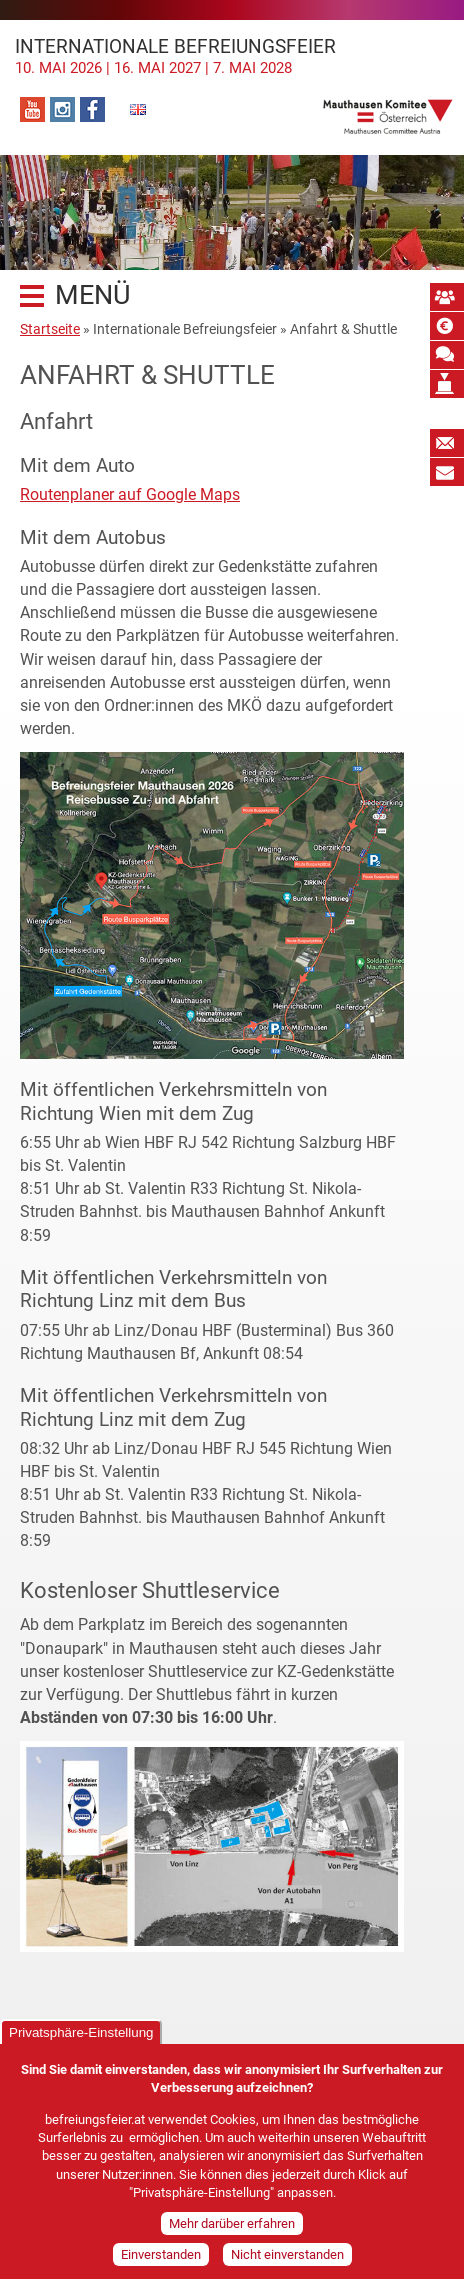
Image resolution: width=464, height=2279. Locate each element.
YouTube (32, 109)
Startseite (50, 329)
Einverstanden (161, 2256)
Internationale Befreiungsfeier (232, 56)
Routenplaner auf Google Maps (130, 494)
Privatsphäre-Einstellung (81, 2034)
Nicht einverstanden (287, 2256)
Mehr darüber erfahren (232, 2225)
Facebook (92, 109)
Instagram (62, 109)
